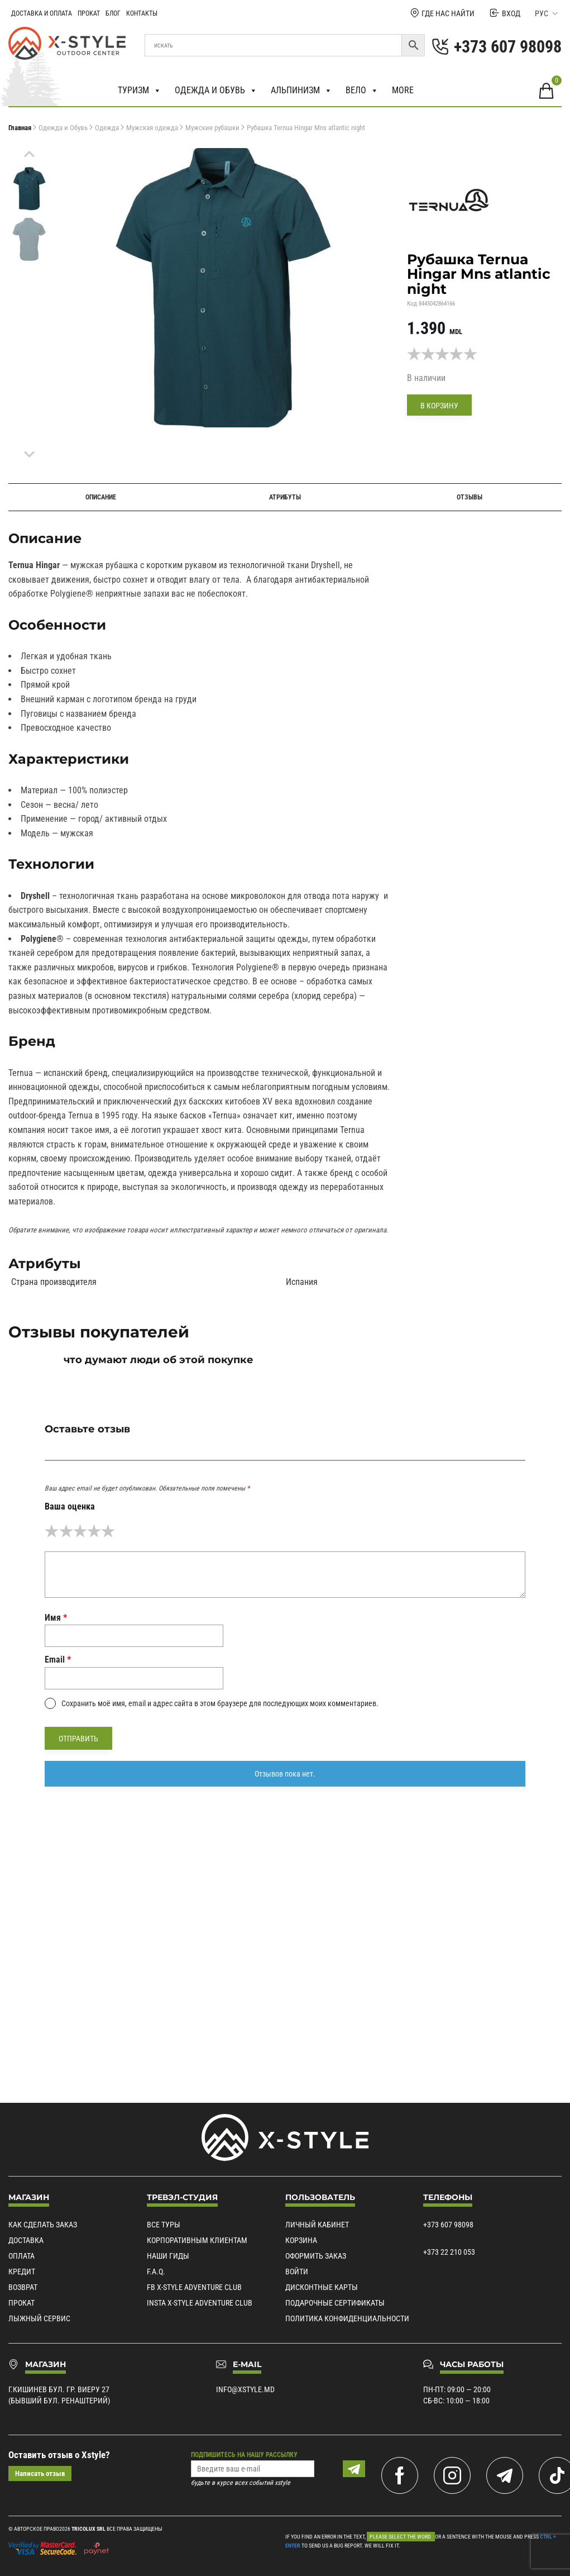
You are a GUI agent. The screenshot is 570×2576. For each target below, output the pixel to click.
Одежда (107, 127)
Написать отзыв (40, 2474)
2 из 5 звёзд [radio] (66, 1531)
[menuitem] (29, 188)
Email (58, 1659)
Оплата (21, 2256)
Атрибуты (285, 497)
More (403, 90)
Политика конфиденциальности (347, 2319)
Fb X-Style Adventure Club (194, 2287)
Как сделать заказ (42, 2225)
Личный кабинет (317, 2225)
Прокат (89, 13)
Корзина (301, 2240)
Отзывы (469, 497)
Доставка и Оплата (41, 13)
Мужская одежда (152, 127)
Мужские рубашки (212, 127)
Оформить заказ (315, 2256)
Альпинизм (301, 90)
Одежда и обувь (216, 90)
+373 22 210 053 (449, 2252)
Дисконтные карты (321, 2287)
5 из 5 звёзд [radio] (108, 1531)
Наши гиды (168, 2256)
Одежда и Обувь (63, 127)
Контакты (141, 13)
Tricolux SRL (88, 2529)
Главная (19, 127)
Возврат (22, 2287)
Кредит (21, 2272)
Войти (296, 2272)
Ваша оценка (70, 1506)
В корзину (439, 405)
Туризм (139, 90)
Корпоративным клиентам (197, 2240)
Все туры (163, 2225)
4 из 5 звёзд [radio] (94, 1531)
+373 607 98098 (448, 2225)
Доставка (26, 2240)
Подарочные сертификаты (335, 2303)
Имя (56, 1617)
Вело (362, 90)
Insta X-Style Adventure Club (199, 2303)
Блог (113, 13)
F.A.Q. (156, 2272)
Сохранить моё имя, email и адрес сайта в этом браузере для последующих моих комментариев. (220, 1703)
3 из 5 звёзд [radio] (80, 1531)
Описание (100, 497)
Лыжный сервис (39, 2319)
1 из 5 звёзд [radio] (52, 1531)
